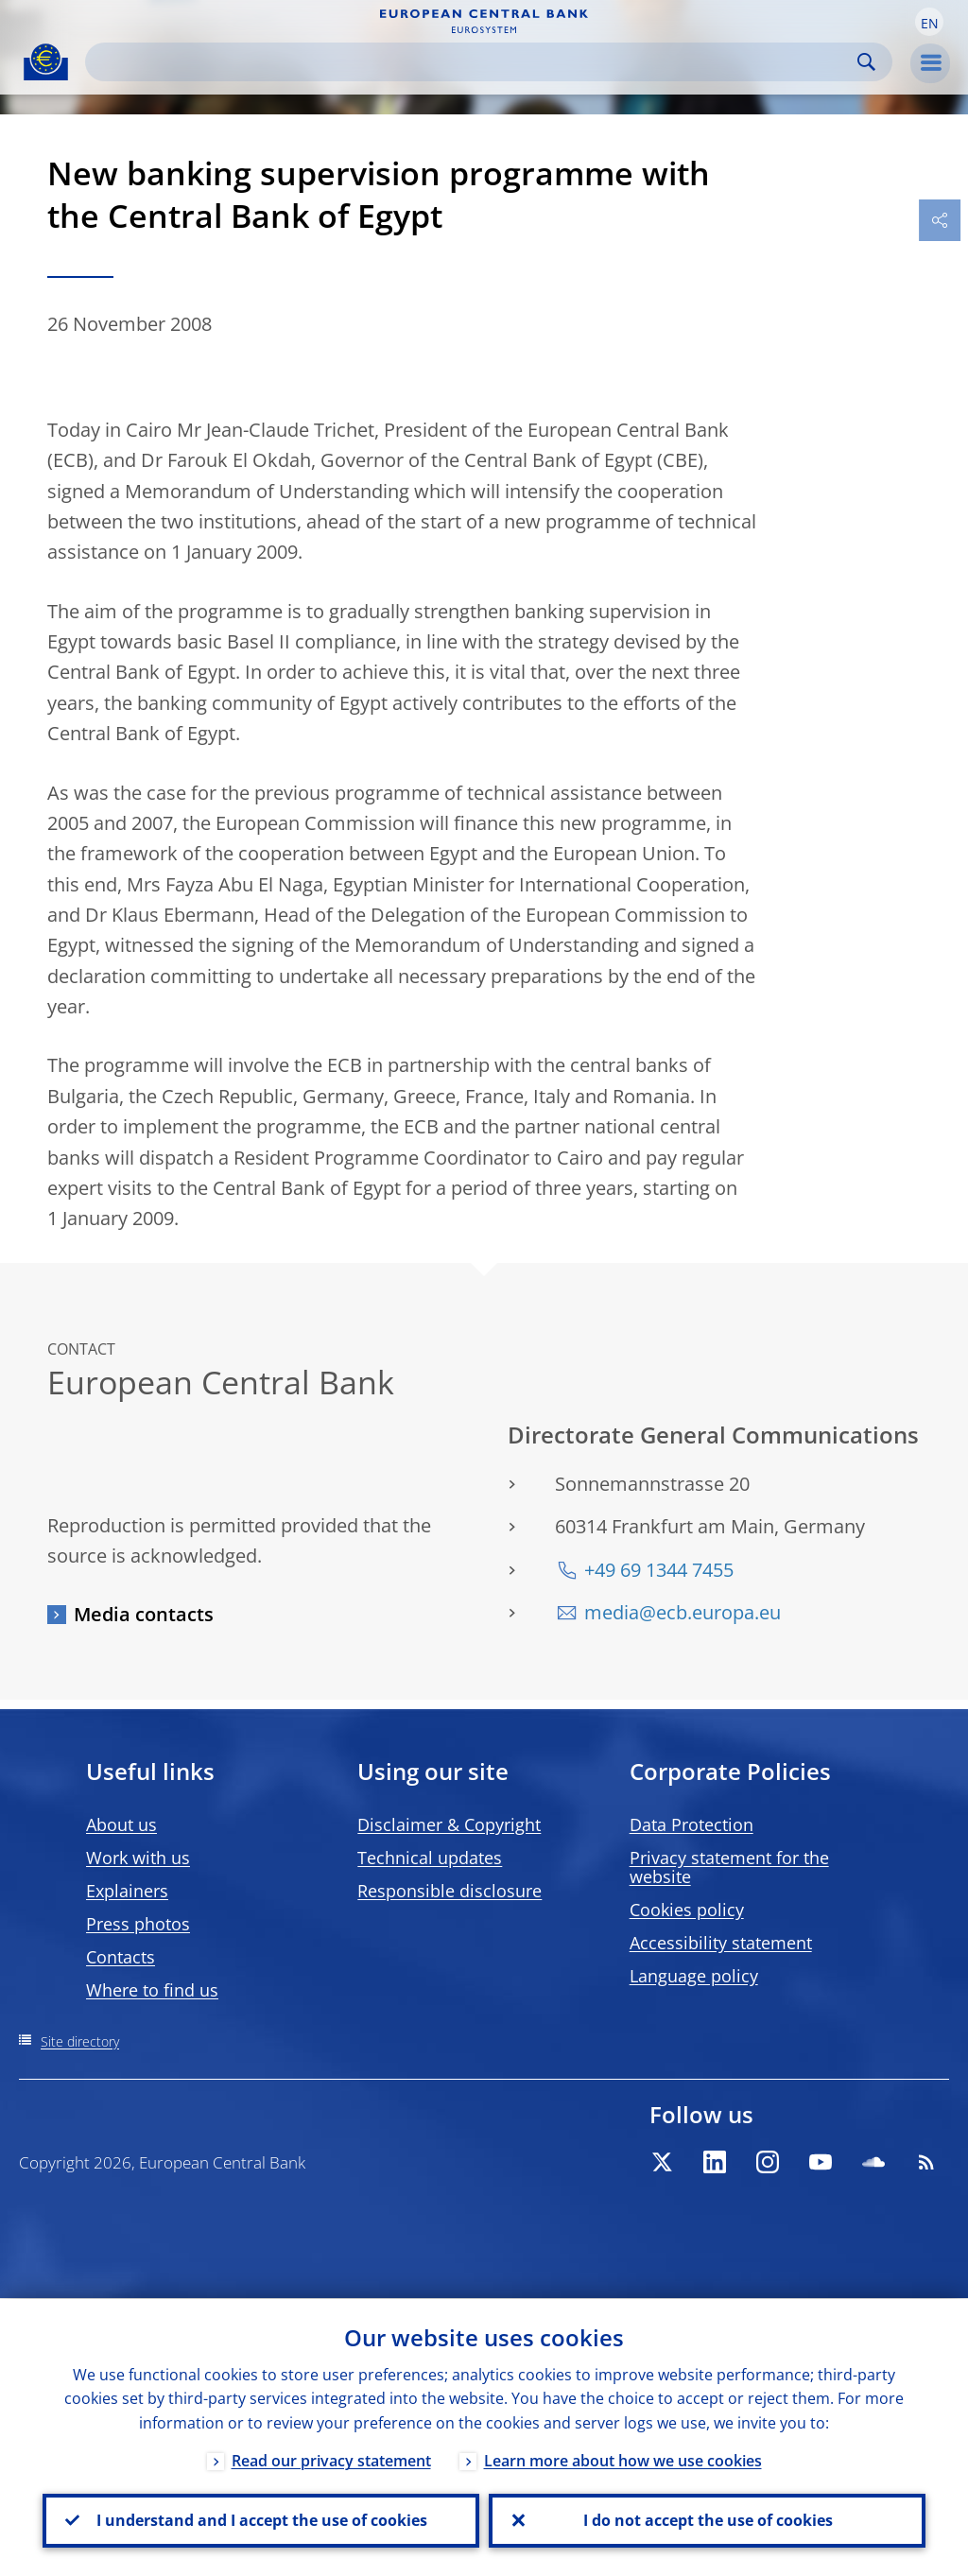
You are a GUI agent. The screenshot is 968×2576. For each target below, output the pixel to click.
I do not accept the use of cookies (707, 2520)
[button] (929, 22)
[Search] (473, 61)
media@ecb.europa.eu (682, 1612)
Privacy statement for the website (729, 1867)
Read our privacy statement (331, 2459)
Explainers (127, 1890)
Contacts (120, 1956)
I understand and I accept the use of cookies (260, 2520)
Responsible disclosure (449, 1890)
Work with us (138, 1857)
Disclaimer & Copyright (449, 1824)
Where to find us (152, 1990)
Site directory (80, 2041)
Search (866, 61)
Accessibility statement (721, 1942)
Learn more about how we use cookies (623, 2459)
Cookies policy (687, 1909)
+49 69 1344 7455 (659, 1569)
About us (121, 1824)
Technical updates (429, 1857)
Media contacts (144, 1614)
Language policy (694, 1975)
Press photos (138, 1923)
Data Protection (691, 1824)
